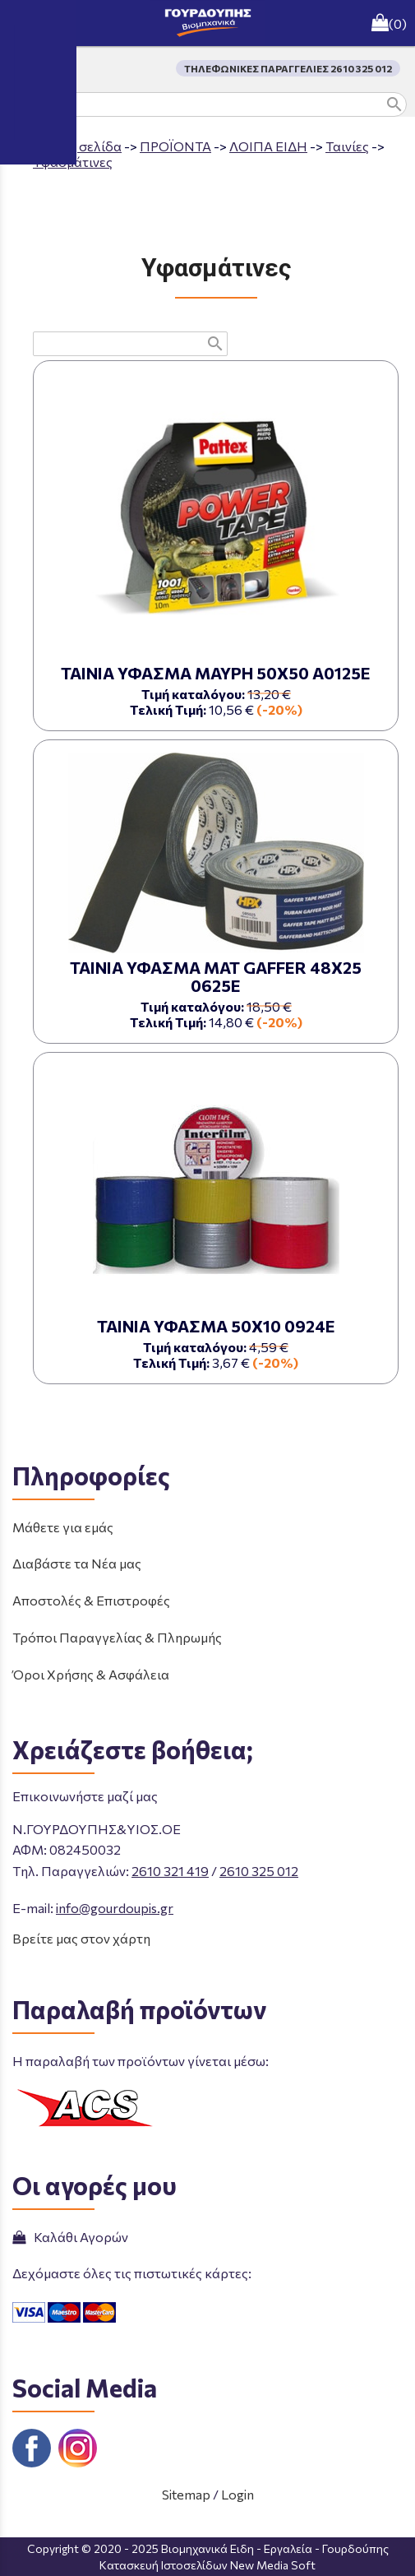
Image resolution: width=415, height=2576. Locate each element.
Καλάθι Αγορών (70, 2237)
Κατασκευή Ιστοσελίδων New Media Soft (207, 2565)
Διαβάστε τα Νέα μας (76, 1563)
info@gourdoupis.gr (114, 1908)
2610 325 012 (258, 1871)
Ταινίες (347, 146)
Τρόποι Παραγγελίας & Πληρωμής (117, 1637)
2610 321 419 (170, 1871)
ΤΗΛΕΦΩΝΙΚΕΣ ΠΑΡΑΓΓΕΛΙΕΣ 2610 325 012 (288, 68)
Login (237, 2494)
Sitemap (186, 2494)
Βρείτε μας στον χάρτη (81, 1938)
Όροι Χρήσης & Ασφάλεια (90, 1674)
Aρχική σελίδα (77, 146)
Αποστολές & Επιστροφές (91, 1600)
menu (23, 23)
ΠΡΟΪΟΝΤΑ (175, 146)
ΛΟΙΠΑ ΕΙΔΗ (268, 146)
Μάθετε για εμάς (62, 1527)
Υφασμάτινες (73, 161)
